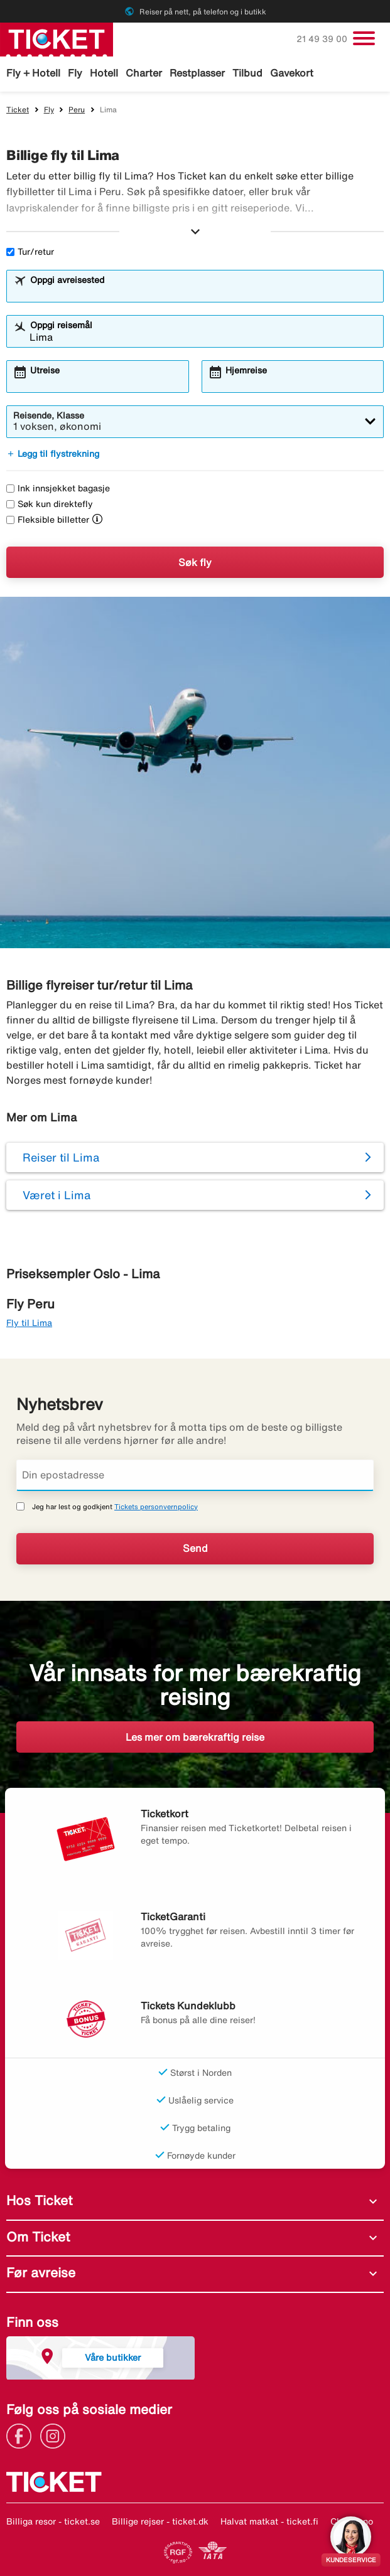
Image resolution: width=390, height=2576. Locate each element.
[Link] (22, 2435)
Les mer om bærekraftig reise (195, 1737)
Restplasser (197, 73)
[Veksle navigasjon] (364, 38)
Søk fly (195, 562)
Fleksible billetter (47, 519)
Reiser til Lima (61, 1157)
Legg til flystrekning (52, 453)
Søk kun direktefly (49, 504)
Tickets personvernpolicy (156, 1506)
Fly (75, 73)
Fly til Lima (29, 1322)
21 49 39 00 (323, 39)
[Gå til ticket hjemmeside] (56, 38)
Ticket (17, 109)
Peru (76, 109)
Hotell (104, 73)
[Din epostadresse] (195, 1475)
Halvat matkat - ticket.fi (269, 2521)
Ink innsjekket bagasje (58, 488)
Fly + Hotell (33, 73)
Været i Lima (56, 1194)
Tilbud (247, 73)
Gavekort (291, 73)
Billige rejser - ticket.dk (160, 2521)
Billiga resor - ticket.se (53, 2521)
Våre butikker (113, 2357)
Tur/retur (30, 251)
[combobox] (203, 291)
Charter (144, 73)
